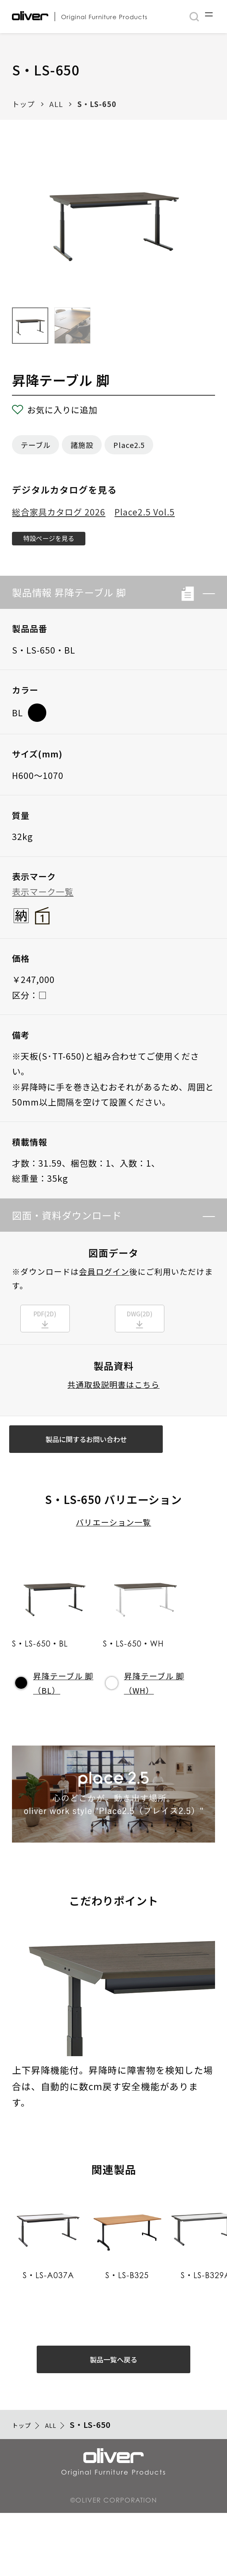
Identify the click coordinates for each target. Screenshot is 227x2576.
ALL (56, 104)
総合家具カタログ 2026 (58, 511)
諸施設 (82, 445)
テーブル (36, 445)
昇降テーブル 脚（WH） (145, 1722)
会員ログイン (104, 1278)
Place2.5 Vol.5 (144, 511)
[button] (204, 599)
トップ (23, 104)
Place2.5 (129, 445)
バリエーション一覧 (113, 1562)
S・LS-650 (96, 104)
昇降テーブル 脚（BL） (54, 1722)
